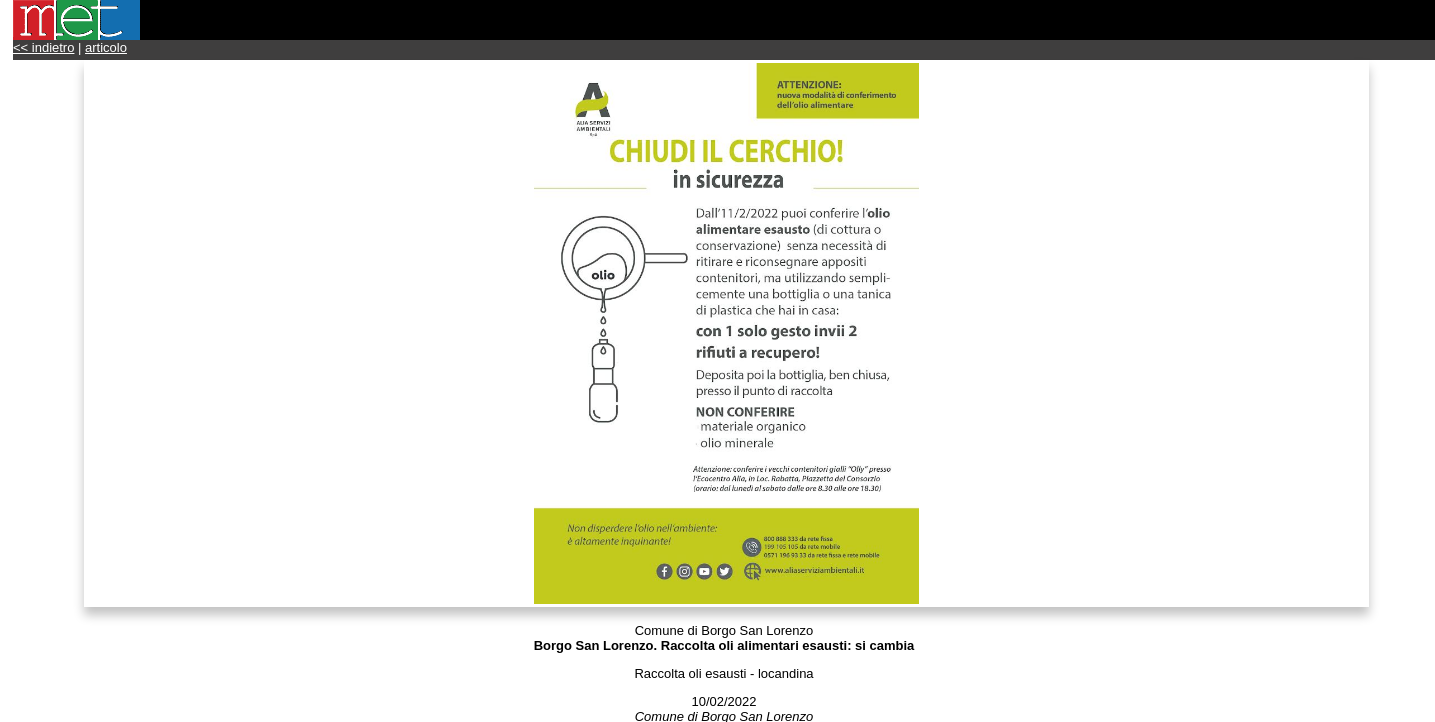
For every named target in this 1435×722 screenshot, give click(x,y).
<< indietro (43, 47)
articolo (106, 47)
